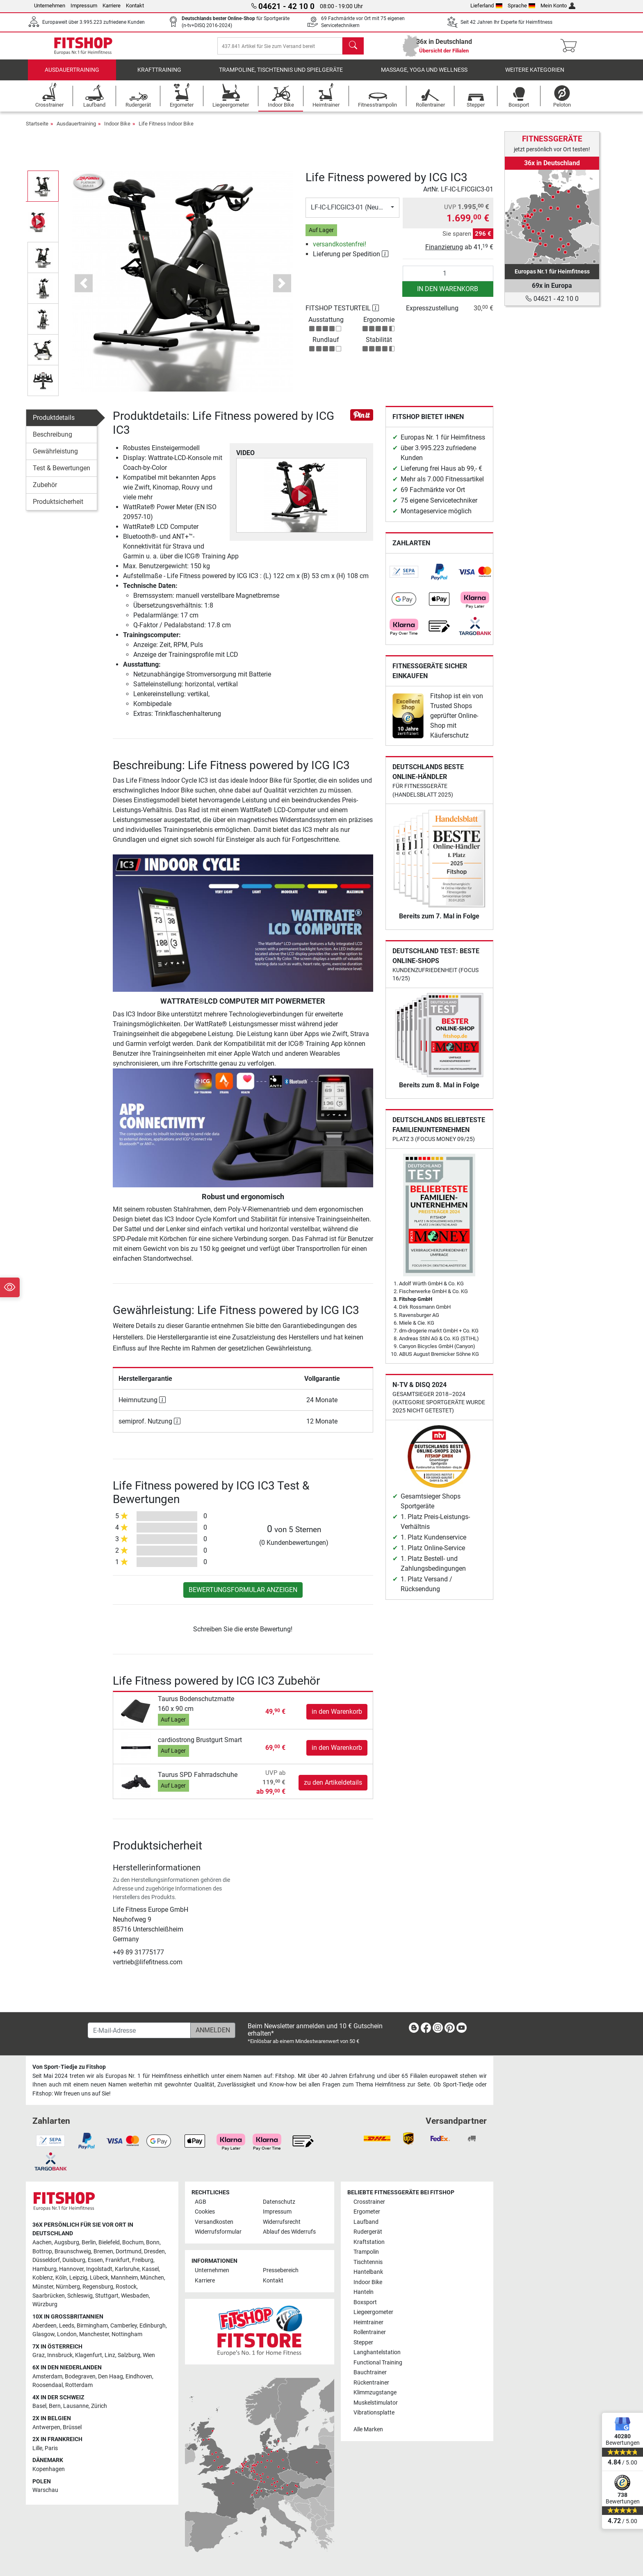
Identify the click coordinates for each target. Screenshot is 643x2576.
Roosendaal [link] (47, 2385)
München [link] (152, 2278)
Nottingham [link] (127, 2334)
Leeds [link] (66, 2325)
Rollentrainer (369, 2332)
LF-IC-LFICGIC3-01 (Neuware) (353, 213)
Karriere (112, 5)
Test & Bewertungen (61, 474)
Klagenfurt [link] (88, 2355)
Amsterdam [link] (47, 2376)
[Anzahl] (448, 279)
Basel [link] (39, 2406)
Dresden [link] (154, 2251)
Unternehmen (49, 5)
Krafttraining (159, 75)
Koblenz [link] (42, 2278)
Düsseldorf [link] (46, 2260)
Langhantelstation (377, 2352)
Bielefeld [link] (109, 2242)
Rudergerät (367, 2232)
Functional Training (377, 2362)
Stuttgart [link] (107, 2295)
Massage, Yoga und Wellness (424, 75)
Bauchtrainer (370, 2372)
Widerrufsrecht (282, 2221)
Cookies (205, 2212)
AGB (200, 2201)
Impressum (84, 5)
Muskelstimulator (375, 2402)
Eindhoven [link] (138, 2376)
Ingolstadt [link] (99, 2269)
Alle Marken (368, 2429)
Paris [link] (51, 2448)
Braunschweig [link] (73, 2251)
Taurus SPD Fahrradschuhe (197, 1780)
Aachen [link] (42, 2242)
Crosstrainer (369, 2201)
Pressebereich (281, 2270)
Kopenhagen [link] (48, 2469)
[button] (83, 289)
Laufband (366, 2221)
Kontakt (135, 5)
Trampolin (366, 2252)
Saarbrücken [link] (48, 2295)
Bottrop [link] (42, 2251)
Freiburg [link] (142, 2260)
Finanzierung (444, 253)
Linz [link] (110, 2355)
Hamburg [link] (44, 2269)
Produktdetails (54, 423)
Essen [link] (95, 2260)
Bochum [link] (133, 2242)
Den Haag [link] (110, 2376)
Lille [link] (37, 2448)
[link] (404, 577)
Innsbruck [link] (60, 2355)
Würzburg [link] (44, 2304)
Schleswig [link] (80, 2295)
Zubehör (45, 490)
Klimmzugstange (375, 2392)
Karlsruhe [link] (127, 2269)
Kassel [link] (150, 2269)
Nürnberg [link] (68, 2287)
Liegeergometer (373, 2312)
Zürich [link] (99, 2406)
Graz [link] (38, 2355)
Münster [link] (42, 2287)
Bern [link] (55, 2406)
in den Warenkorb (447, 294)
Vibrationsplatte (373, 2413)
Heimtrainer (368, 2322)
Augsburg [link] (66, 2242)
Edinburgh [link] (152, 2325)
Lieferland (486, 5)
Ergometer (366, 2212)
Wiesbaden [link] (135, 2295)
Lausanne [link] (76, 2406)
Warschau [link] (45, 2490)
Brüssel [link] (72, 2427)
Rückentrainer (371, 2382)
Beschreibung (52, 440)
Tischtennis (368, 2262)
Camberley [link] (123, 2325)
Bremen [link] (103, 2251)
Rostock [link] (126, 2287)
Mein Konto (557, 5)
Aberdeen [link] (44, 2325)
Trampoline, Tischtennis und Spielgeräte (281, 75)
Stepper (363, 2342)
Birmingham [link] (92, 2325)
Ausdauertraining (72, 75)
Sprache (522, 5)
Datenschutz (279, 2201)
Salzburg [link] (129, 2355)
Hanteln (363, 2292)
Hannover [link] (71, 2269)
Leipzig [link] (78, 2278)
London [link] (67, 2334)
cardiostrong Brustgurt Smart (200, 1745)
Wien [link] (149, 2355)
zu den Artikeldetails (333, 1788)
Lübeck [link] (99, 2278)
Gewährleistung (55, 457)
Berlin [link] (89, 2242)
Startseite (37, 129)
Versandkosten (214, 2221)
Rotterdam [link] (79, 2385)
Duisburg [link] (73, 2260)
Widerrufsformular (218, 2232)
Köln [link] (61, 2278)
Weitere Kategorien (534, 75)
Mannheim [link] (124, 2278)
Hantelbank (368, 2272)
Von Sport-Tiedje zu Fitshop (69, 2067)
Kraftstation (369, 2242)
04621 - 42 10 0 (552, 299)
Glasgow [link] (43, 2334)
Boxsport (365, 2302)
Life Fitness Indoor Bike (166, 129)
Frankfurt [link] (117, 2260)
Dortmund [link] (128, 2251)
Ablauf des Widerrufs (289, 2232)
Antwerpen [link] (46, 2427)
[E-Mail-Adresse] (139, 2030)
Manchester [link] (94, 2334)
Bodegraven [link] (80, 2376)
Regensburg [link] (97, 2287)
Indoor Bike (117, 129)
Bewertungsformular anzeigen (243, 1595)
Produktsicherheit (58, 507)
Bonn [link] (153, 2242)
